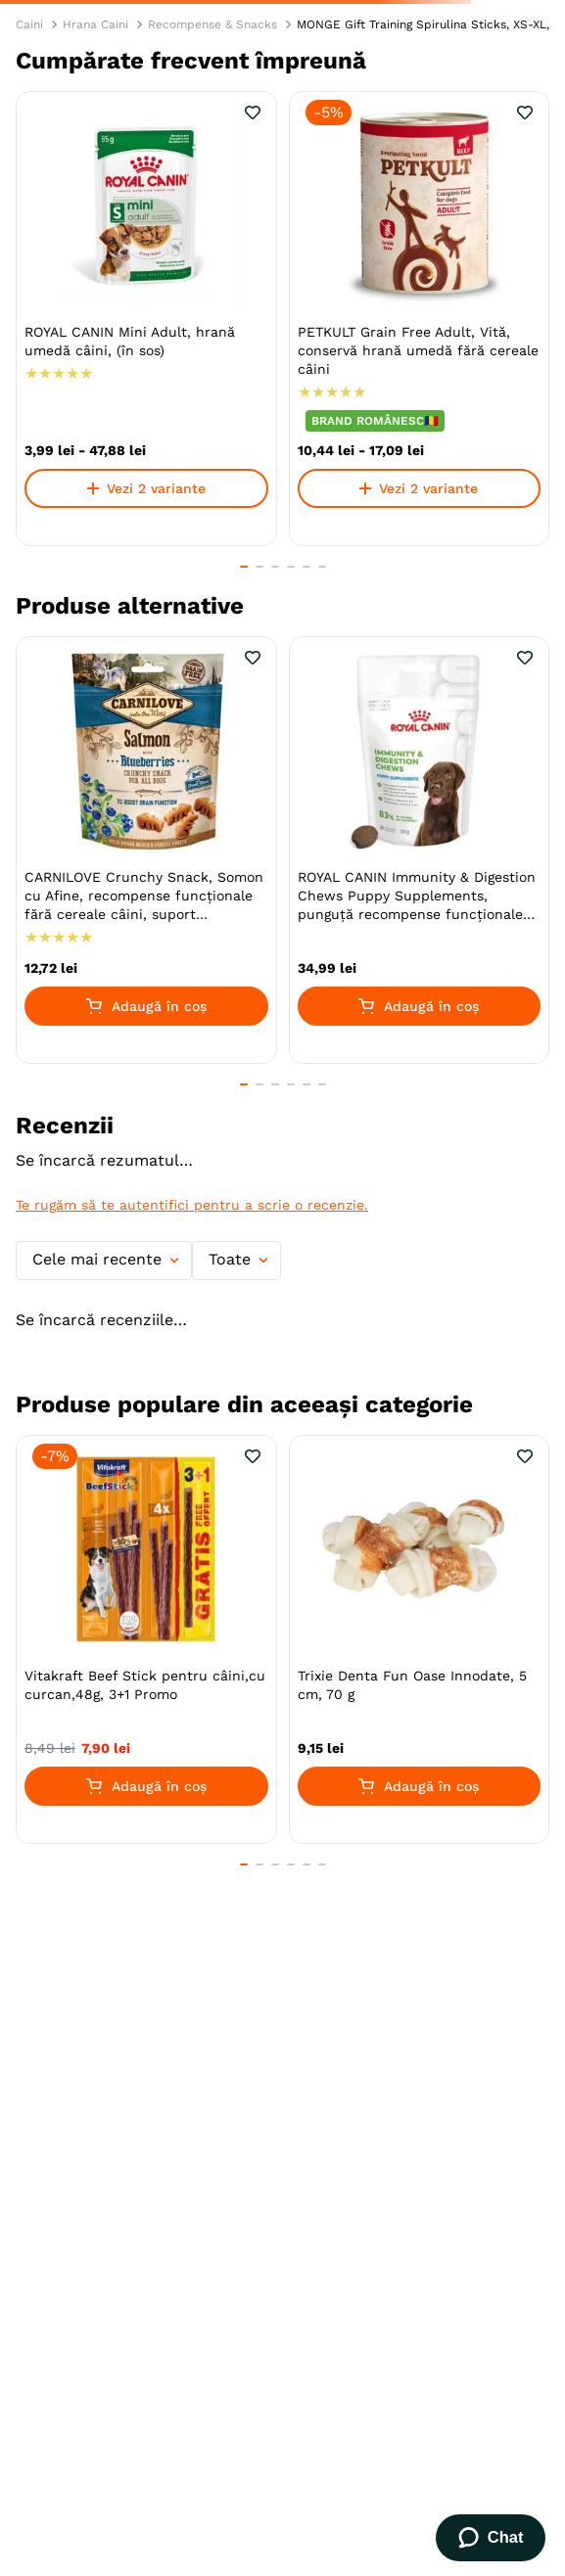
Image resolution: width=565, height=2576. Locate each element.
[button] (244, 567)
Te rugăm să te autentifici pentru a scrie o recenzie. (192, 1205)
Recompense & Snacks (212, 24)
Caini (29, 24)
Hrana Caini (95, 24)
